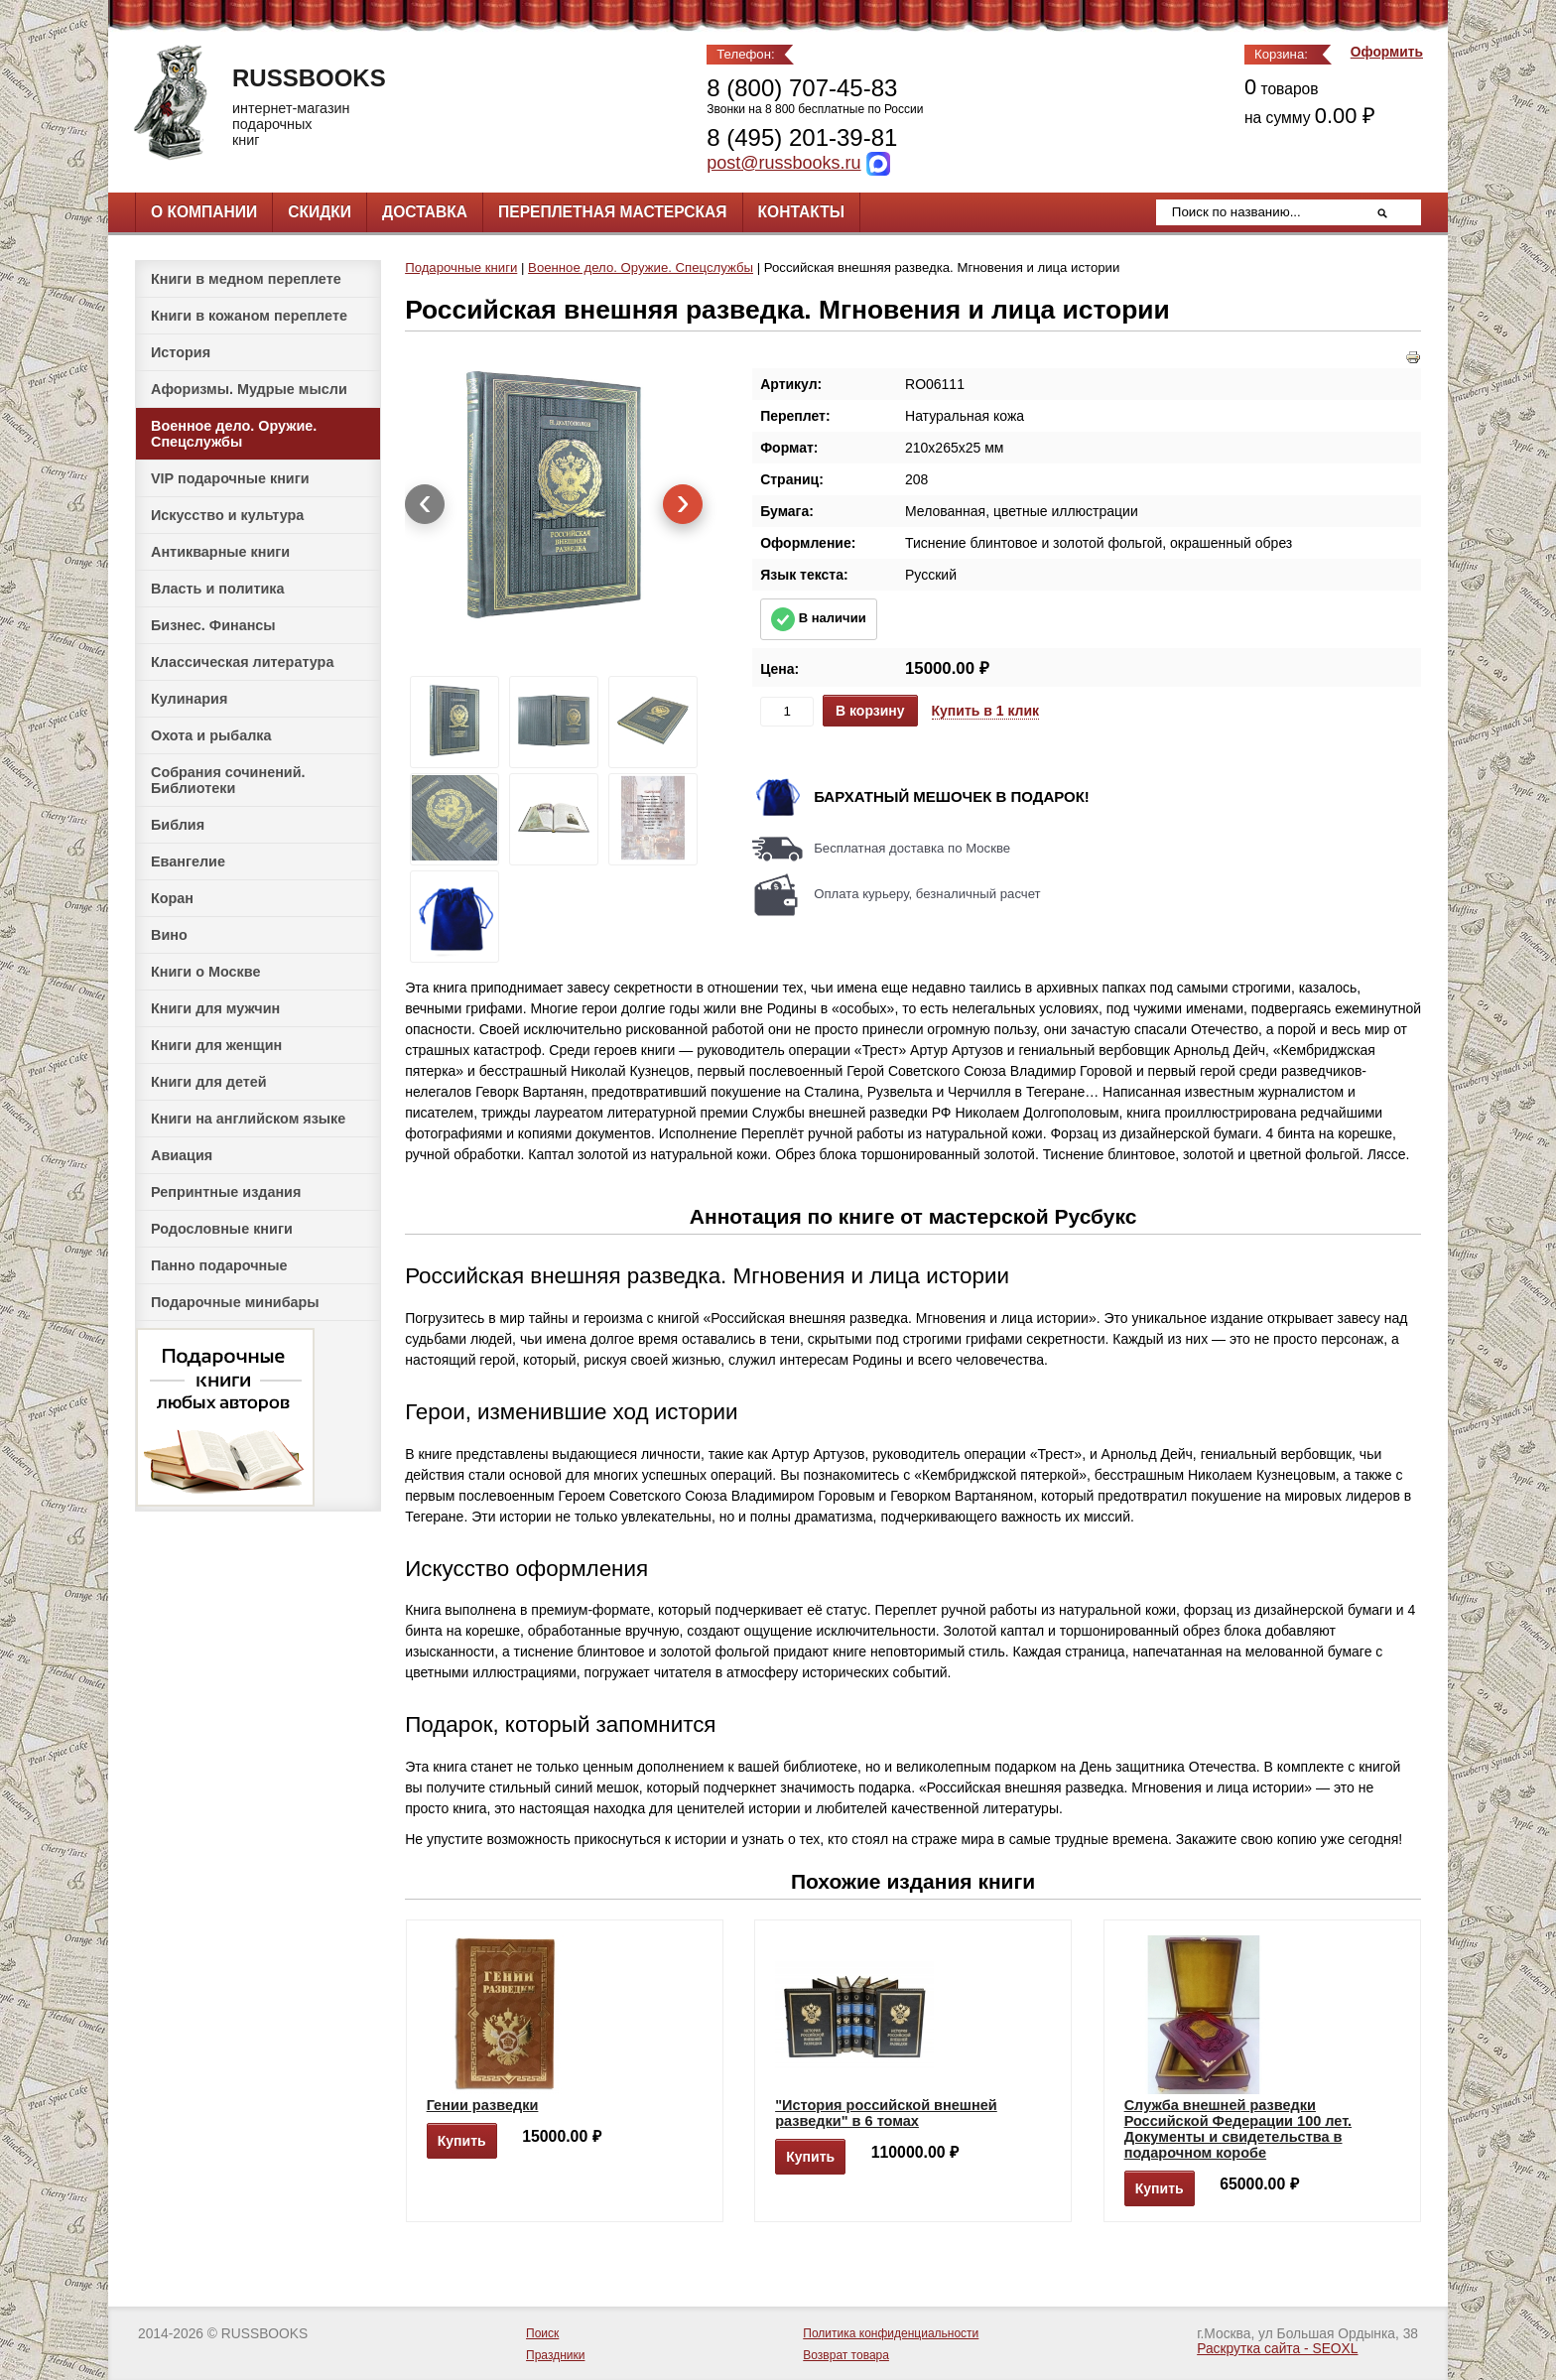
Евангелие (188, 861)
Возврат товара (846, 2355)
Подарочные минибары (235, 1302)
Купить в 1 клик (986, 711)
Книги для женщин (216, 1045)
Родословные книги (222, 1229)
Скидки (319, 211)
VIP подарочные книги (230, 478)
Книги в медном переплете (246, 279)
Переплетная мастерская (612, 211)
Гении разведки (483, 2105)
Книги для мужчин (215, 1008)
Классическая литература (242, 662)
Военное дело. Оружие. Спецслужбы (234, 434)
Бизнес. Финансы (213, 625)
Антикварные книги (220, 552)
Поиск (542, 2333)
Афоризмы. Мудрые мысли (249, 389)
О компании (204, 211)
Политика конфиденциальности (890, 2333)
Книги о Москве (205, 972)
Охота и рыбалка (211, 735)
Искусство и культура (227, 515)
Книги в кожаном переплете (249, 316)
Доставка (424, 211)
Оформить (1387, 52)
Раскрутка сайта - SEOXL (1277, 2348)
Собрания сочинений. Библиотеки (228, 780)
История (180, 352)
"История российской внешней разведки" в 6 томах (886, 2113)
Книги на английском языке (248, 1118)
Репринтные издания (226, 1192)
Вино (169, 935)
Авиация (181, 1155)
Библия (177, 825)
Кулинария (189, 699)
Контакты (801, 211)
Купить (462, 2141)
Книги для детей (209, 1082)
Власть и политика (218, 588)
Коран (172, 898)
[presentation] (425, 504)
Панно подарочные (219, 1265)
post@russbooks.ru (783, 163)
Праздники (555, 2355)
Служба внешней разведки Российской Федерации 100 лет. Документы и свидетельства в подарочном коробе (1238, 2129)
